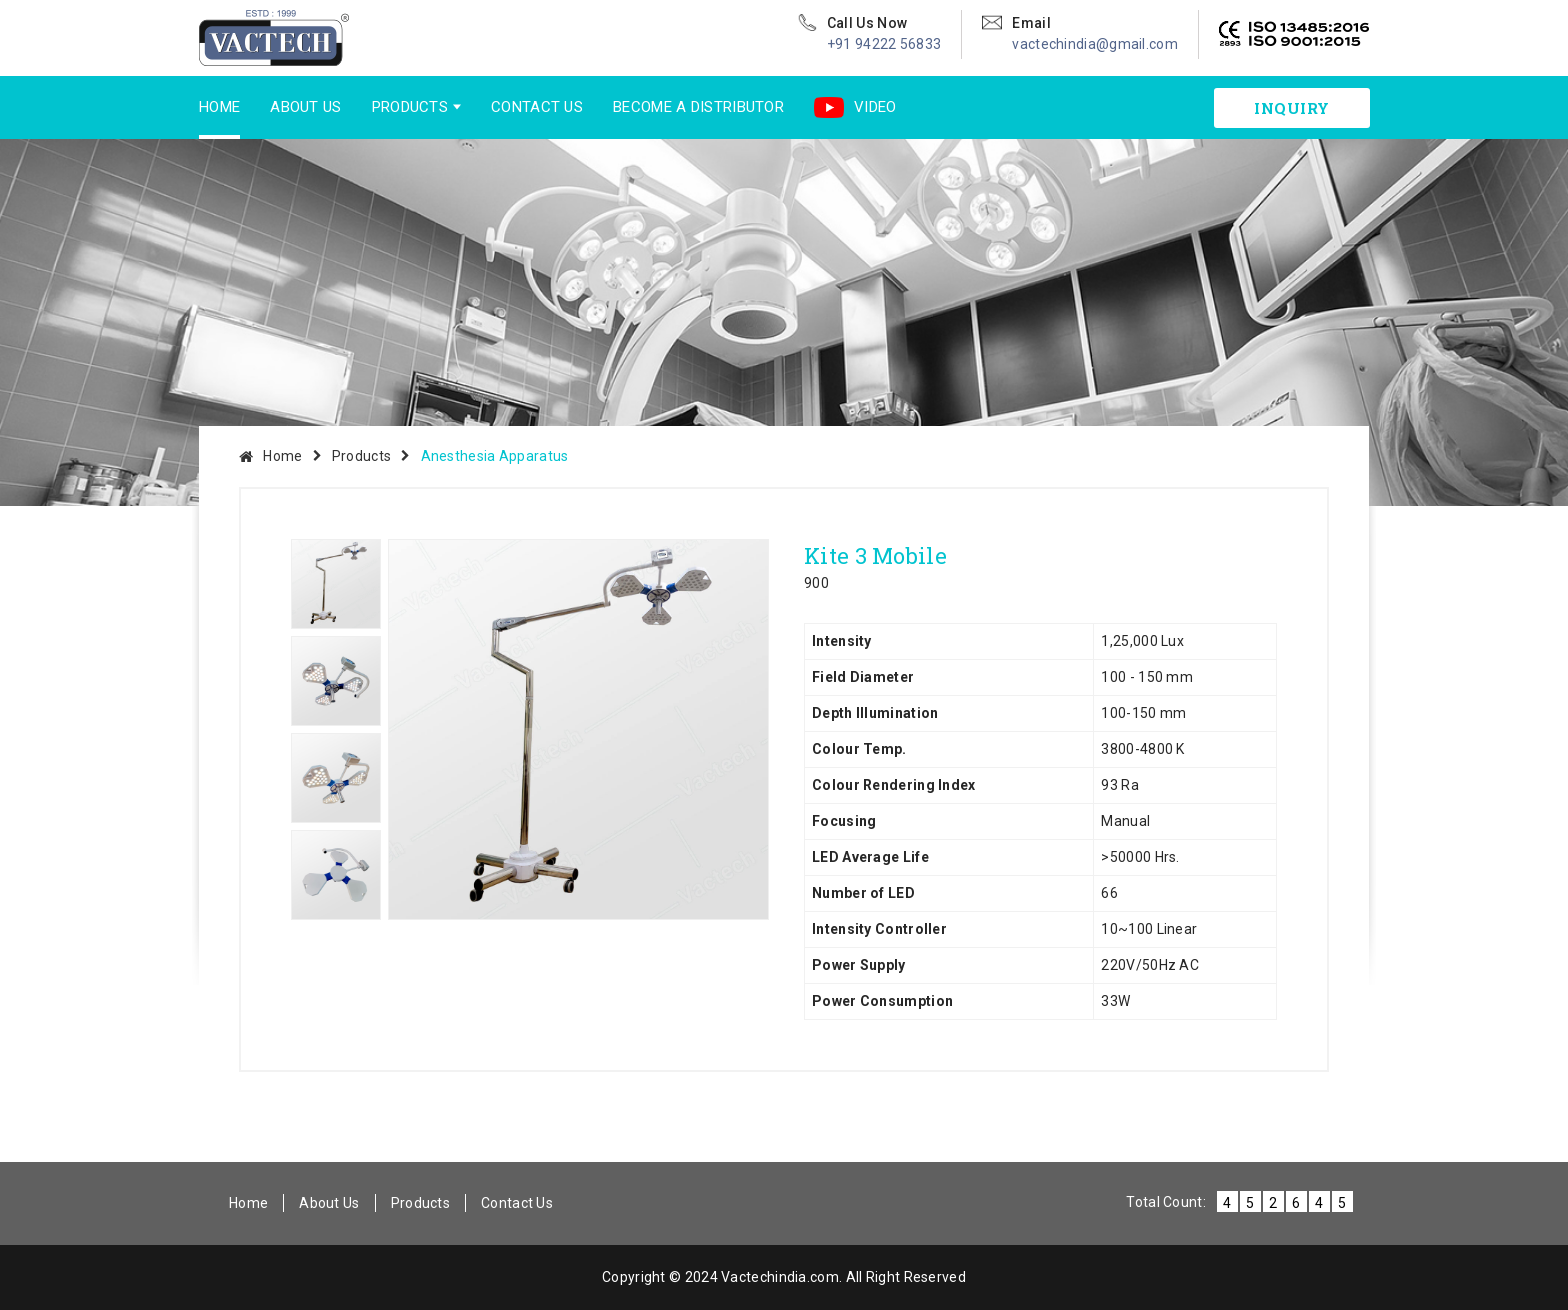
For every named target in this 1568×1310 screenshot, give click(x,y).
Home (219, 107)
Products (410, 107)
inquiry (1292, 108)
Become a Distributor (698, 107)
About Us (305, 107)
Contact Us (537, 107)
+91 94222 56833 (884, 44)
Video (855, 107)
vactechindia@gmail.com (1095, 44)
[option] (578, 729)
